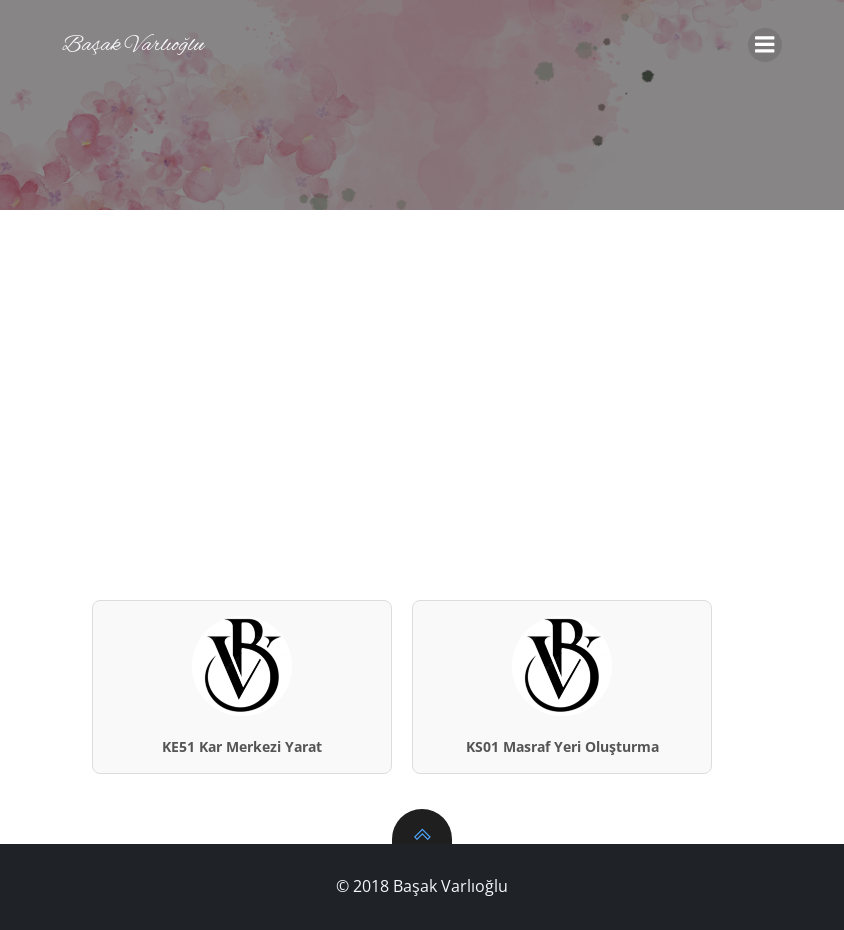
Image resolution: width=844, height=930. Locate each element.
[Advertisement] (422, 360)
